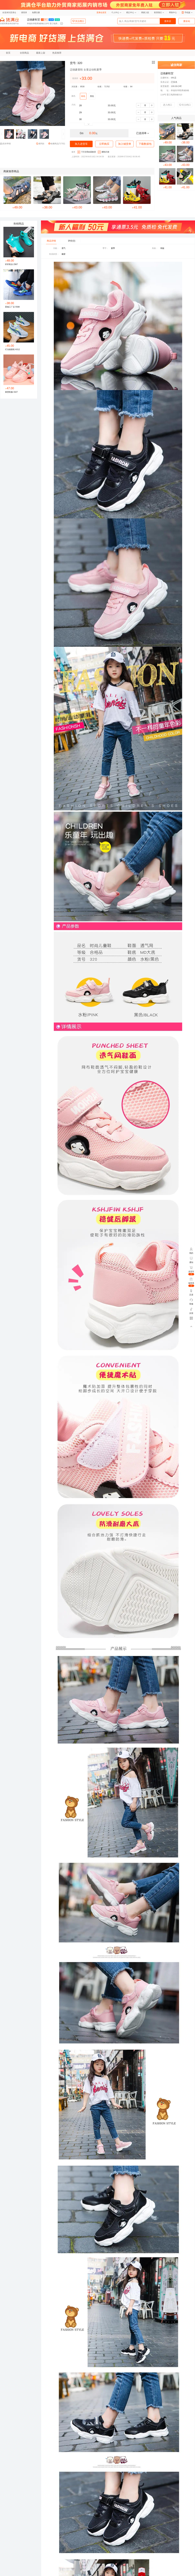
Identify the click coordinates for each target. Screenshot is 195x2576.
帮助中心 (173, 12)
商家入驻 (145, 12)
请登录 (24, 12)
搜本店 (167, 21)
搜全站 (186, 21)
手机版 (187, 12)
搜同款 (41, 143)
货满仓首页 (101, 12)
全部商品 (24, 53)
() (58, 143)
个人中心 (115, 12)
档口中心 (130, 12)
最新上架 (40, 53)
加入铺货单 (124, 143)
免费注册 (36, 12)
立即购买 (104, 143)
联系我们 (158, 12)
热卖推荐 (56, 53)
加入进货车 (81, 143)
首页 (8, 53)
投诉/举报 (6, 143)
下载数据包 (145, 143)
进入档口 (167, 104)
